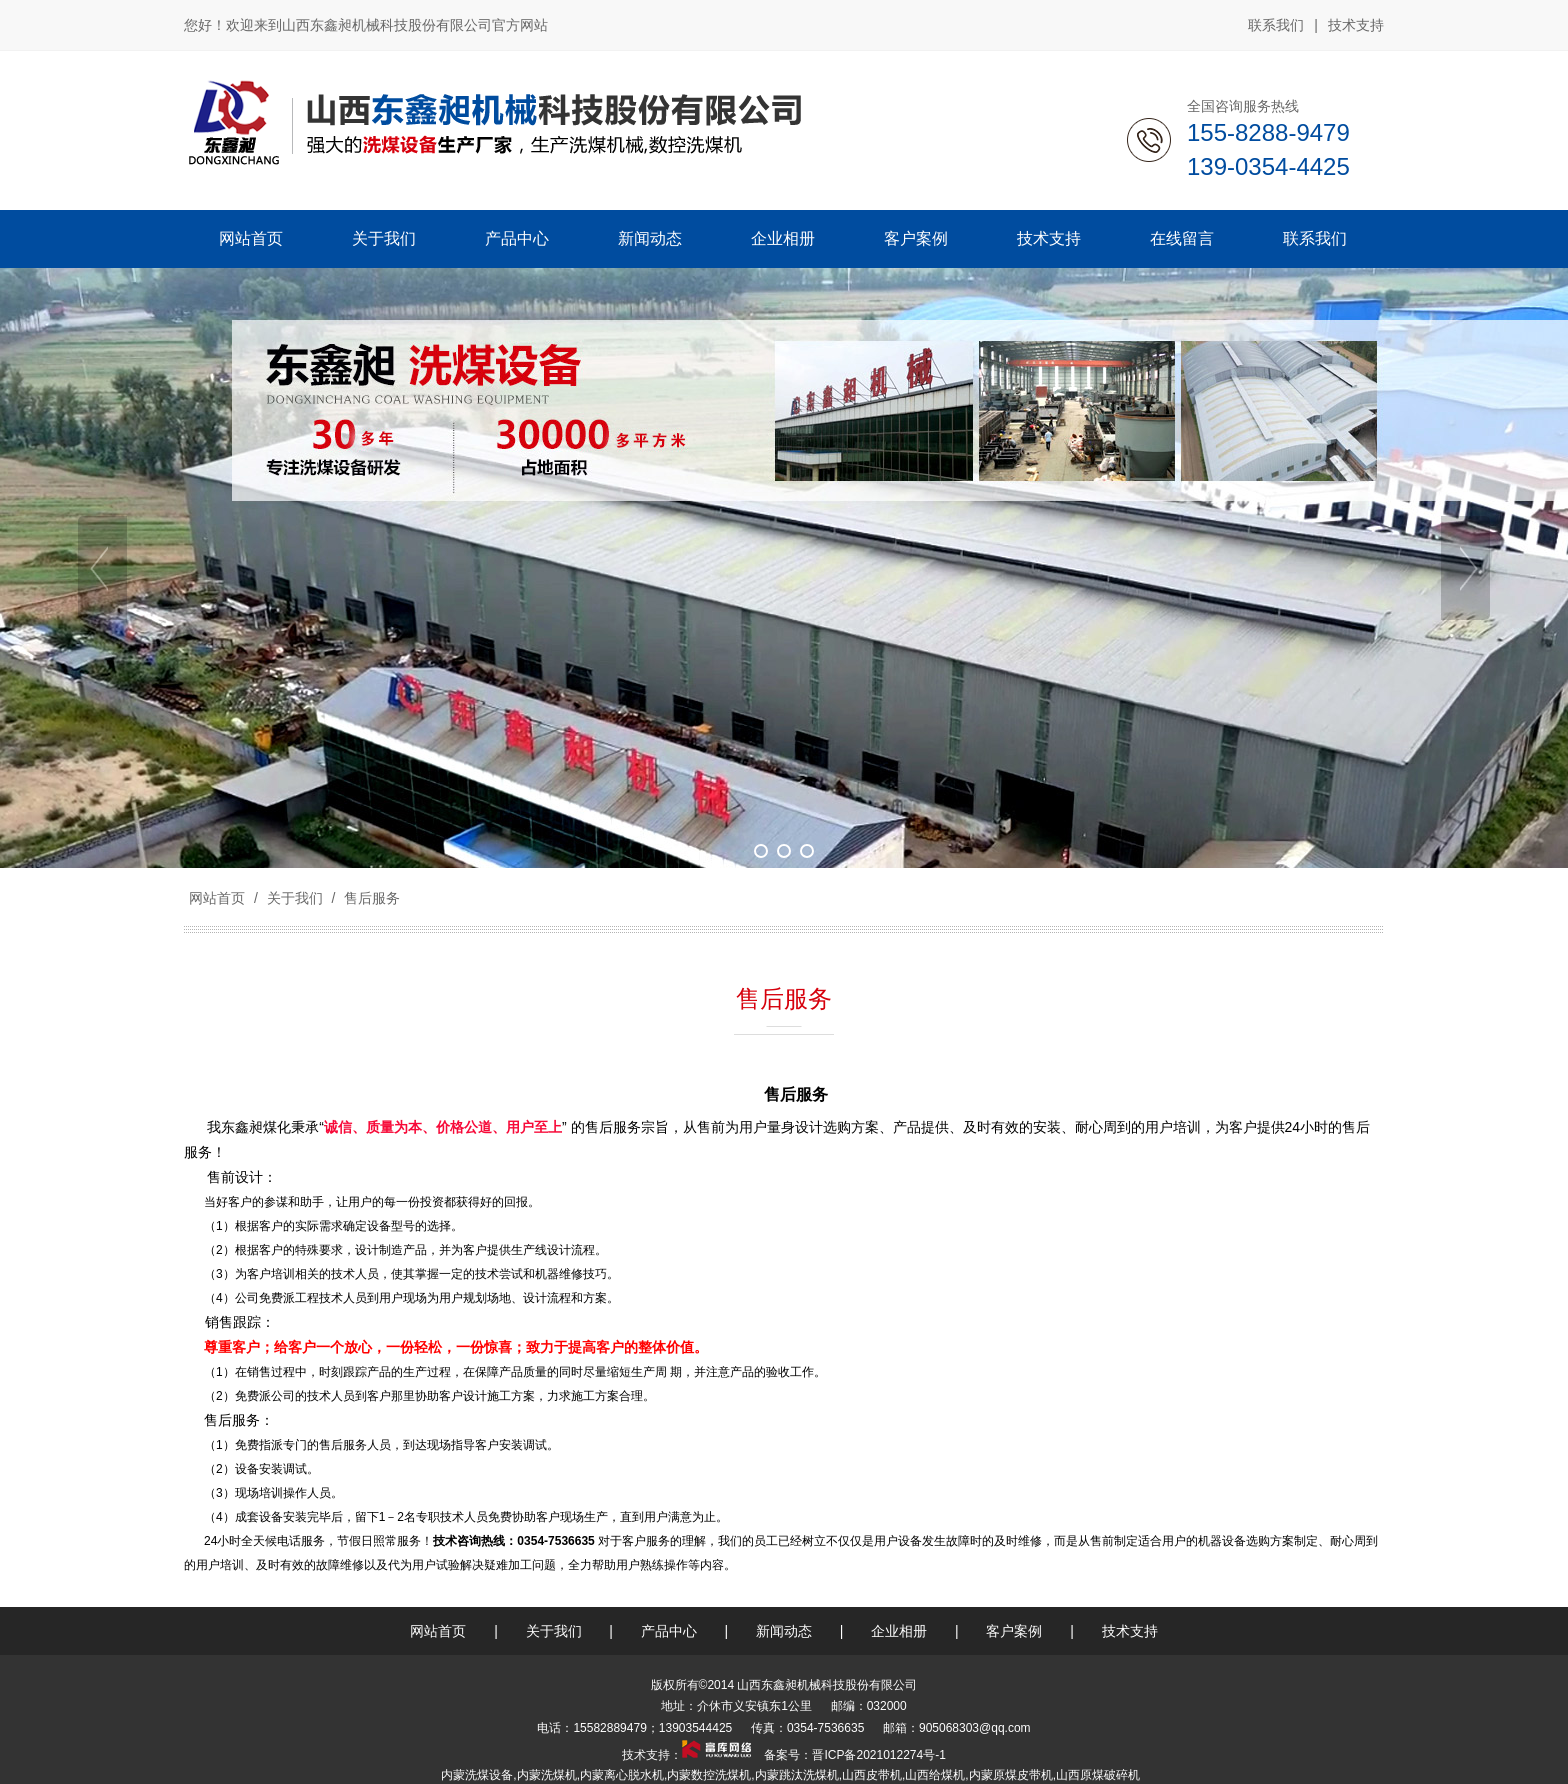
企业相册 (899, 1631)
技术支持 (1356, 25)
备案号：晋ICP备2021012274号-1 (853, 1755)
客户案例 (1014, 1631)
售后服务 (370, 898)
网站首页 (217, 898)
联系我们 (1276, 25)
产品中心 (669, 1631)
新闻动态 (784, 1631)
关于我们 (295, 898)
